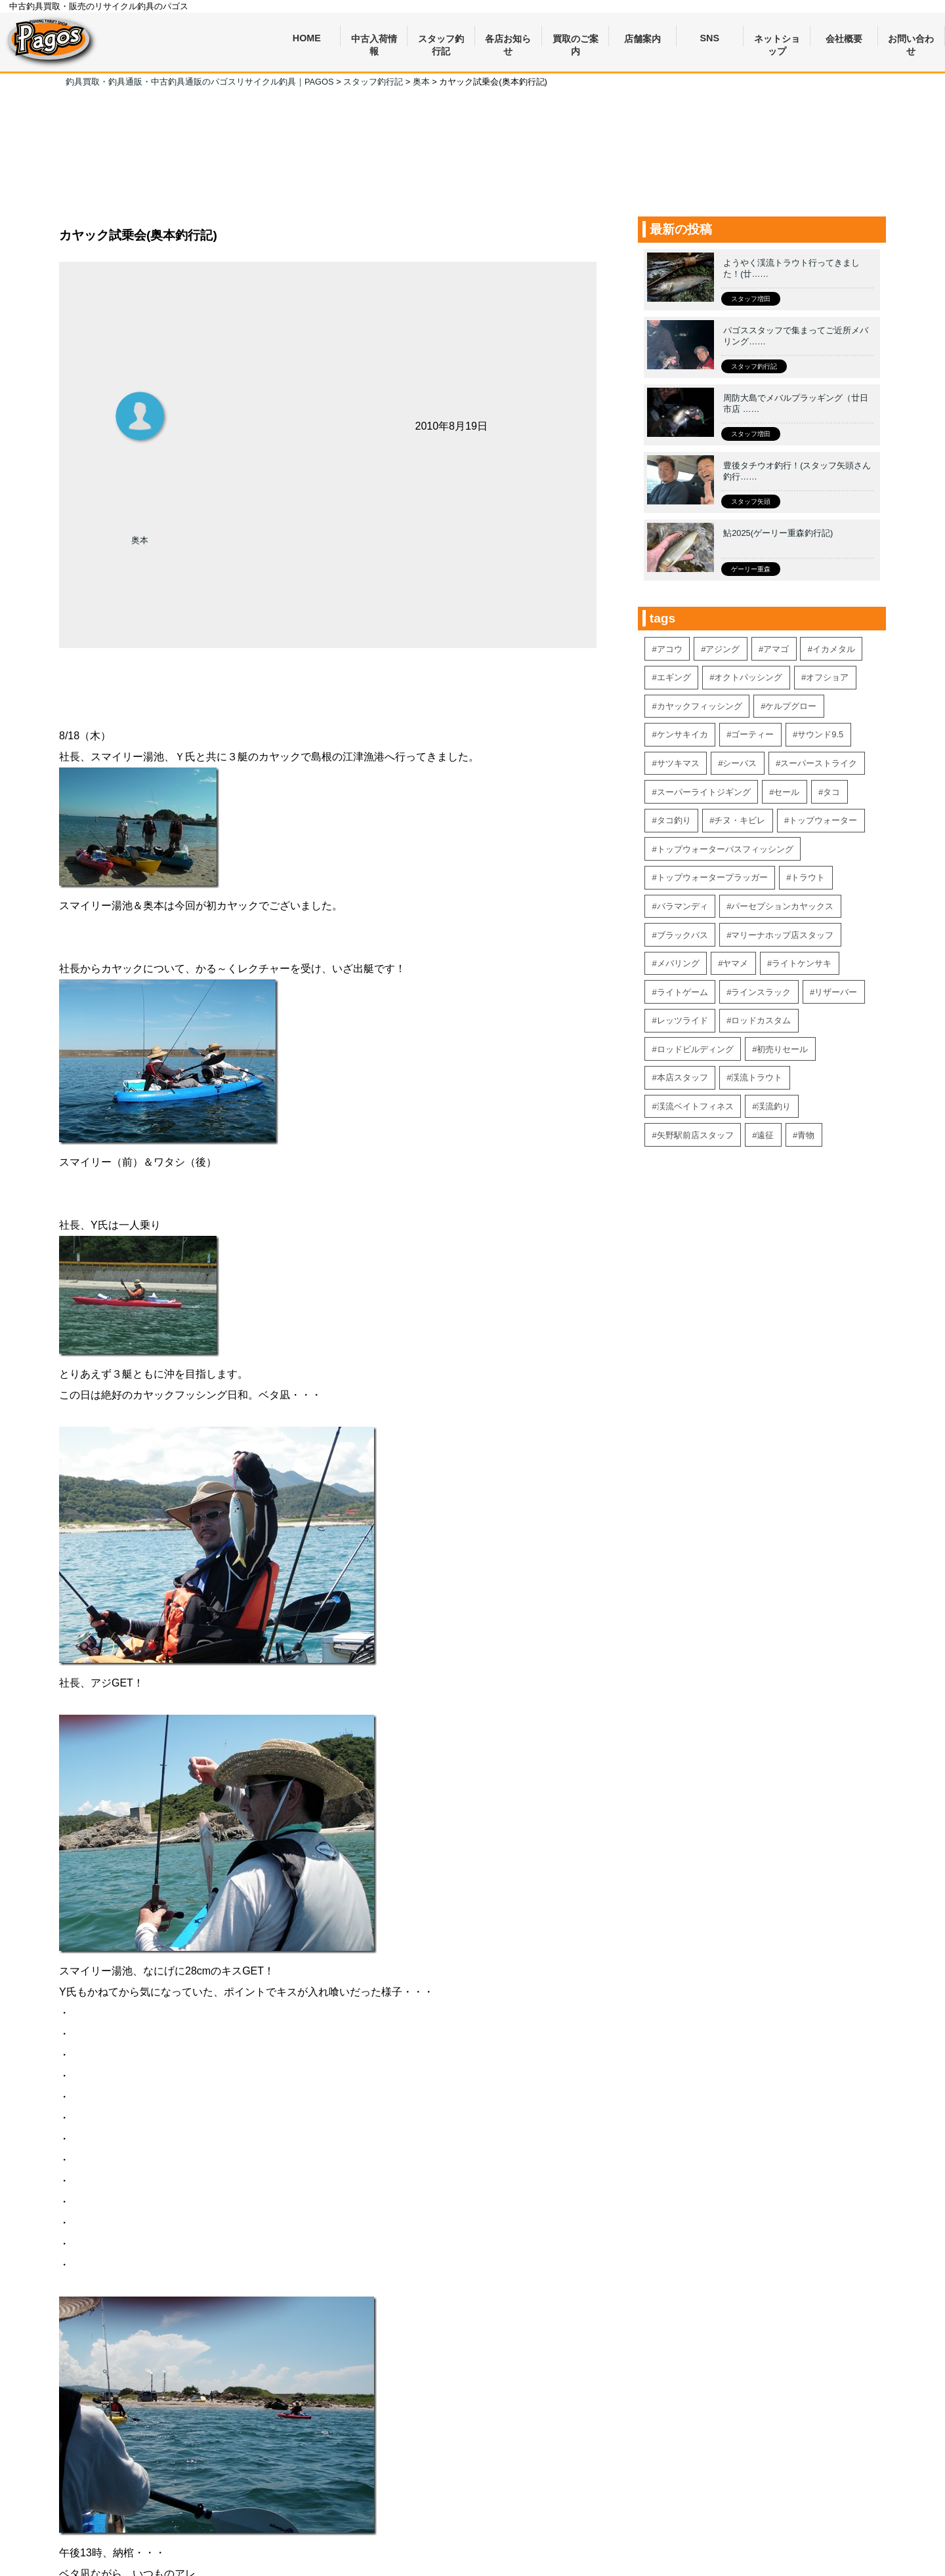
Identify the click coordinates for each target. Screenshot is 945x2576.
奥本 (139, 540)
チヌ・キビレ (739, 820)
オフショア (827, 677)
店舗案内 (642, 38)
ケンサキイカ (682, 734)
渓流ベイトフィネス (695, 1106)
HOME (307, 38)
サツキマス (678, 763)
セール (786, 792)
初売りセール (782, 1049)
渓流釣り (774, 1106)
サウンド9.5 (820, 734)
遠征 (765, 1135)
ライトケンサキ (801, 963)
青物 (805, 1135)
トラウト (808, 877)
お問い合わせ (911, 40)
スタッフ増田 (750, 298)
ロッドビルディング (695, 1049)
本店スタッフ (682, 1077)
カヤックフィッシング (699, 706)
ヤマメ (735, 963)
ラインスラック (761, 992)
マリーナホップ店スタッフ (782, 935)
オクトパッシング (748, 677)
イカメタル (833, 649)
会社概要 (844, 38)
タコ (831, 792)
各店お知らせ (508, 40)
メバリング (678, 963)
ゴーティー (752, 734)
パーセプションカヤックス (782, 906)
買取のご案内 (575, 40)
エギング (674, 677)
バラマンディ (682, 906)
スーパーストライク (818, 763)
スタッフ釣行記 (441, 40)
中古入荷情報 (374, 40)
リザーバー (835, 992)
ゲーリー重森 (750, 569)
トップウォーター (823, 820)
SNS (710, 38)
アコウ (669, 649)
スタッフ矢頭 (750, 501)
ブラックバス (682, 935)
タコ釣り (674, 820)
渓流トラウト (756, 1077)
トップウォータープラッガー (712, 877)
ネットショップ (777, 40)
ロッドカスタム (761, 1020)
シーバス (740, 763)
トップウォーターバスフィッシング (725, 849)
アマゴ (776, 649)
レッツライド (682, 1020)
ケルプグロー (790, 706)
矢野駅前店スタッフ (695, 1135)
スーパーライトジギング (704, 792)
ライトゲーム (682, 992)
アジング (722, 649)
